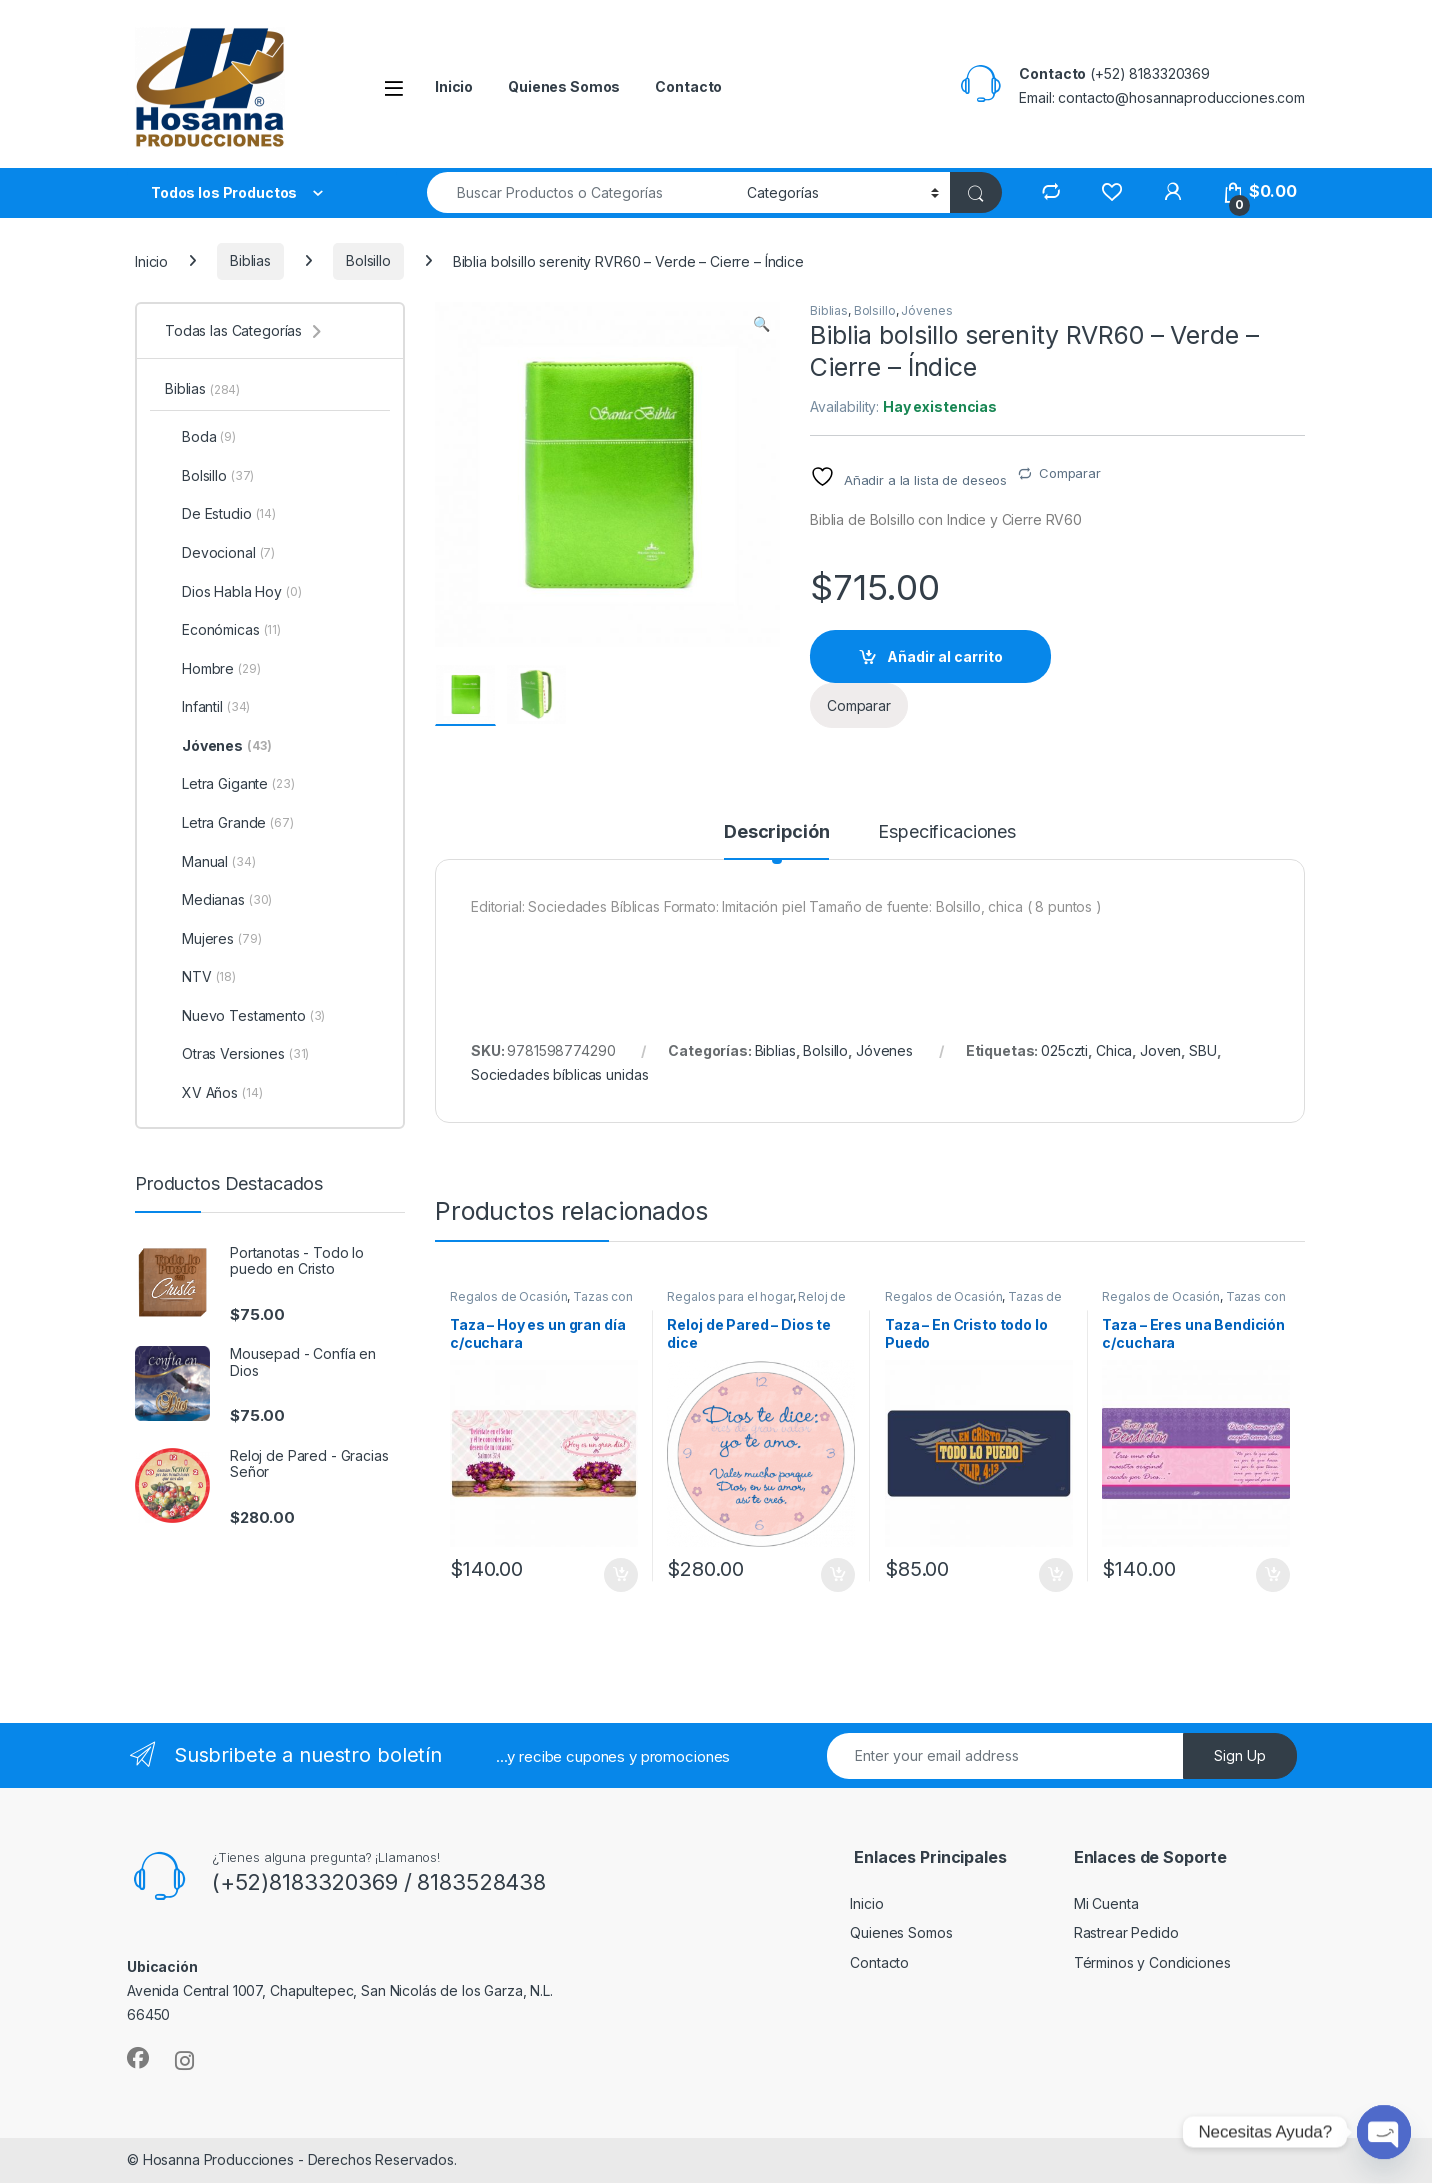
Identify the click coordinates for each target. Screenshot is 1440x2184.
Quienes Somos (564, 86)
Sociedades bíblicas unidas (559, 1075)
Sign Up (1240, 1756)
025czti (1064, 1051)
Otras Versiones (237, 1054)
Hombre (213, 669)
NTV (200, 977)
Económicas (223, 630)
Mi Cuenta (1106, 1904)
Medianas (218, 900)
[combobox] (581, 192)
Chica (1114, 1051)
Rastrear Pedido (1126, 1934)
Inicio (454, 86)
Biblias (250, 260)
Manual (210, 862)
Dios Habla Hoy (233, 592)
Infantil (207, 707)
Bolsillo (368, 260)
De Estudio (220, 514)
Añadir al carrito (945, 656)
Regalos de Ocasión (508, 1297)
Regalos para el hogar (729, 1297)
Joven (1160, 1051)
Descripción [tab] (776, 833)
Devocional (220, 553)
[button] (761, 324)
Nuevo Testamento (245, 1016)
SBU (1203, 1051)
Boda (200, 437)
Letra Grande (229, 823)
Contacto (688, 86)
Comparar (1070, 473)
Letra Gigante (230, 784)
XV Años (213, 1093)
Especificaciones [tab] (947, 833)
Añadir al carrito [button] (621, 1576)
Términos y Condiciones (1152, 1963)
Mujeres (213, 939)
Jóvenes (926, 310)
